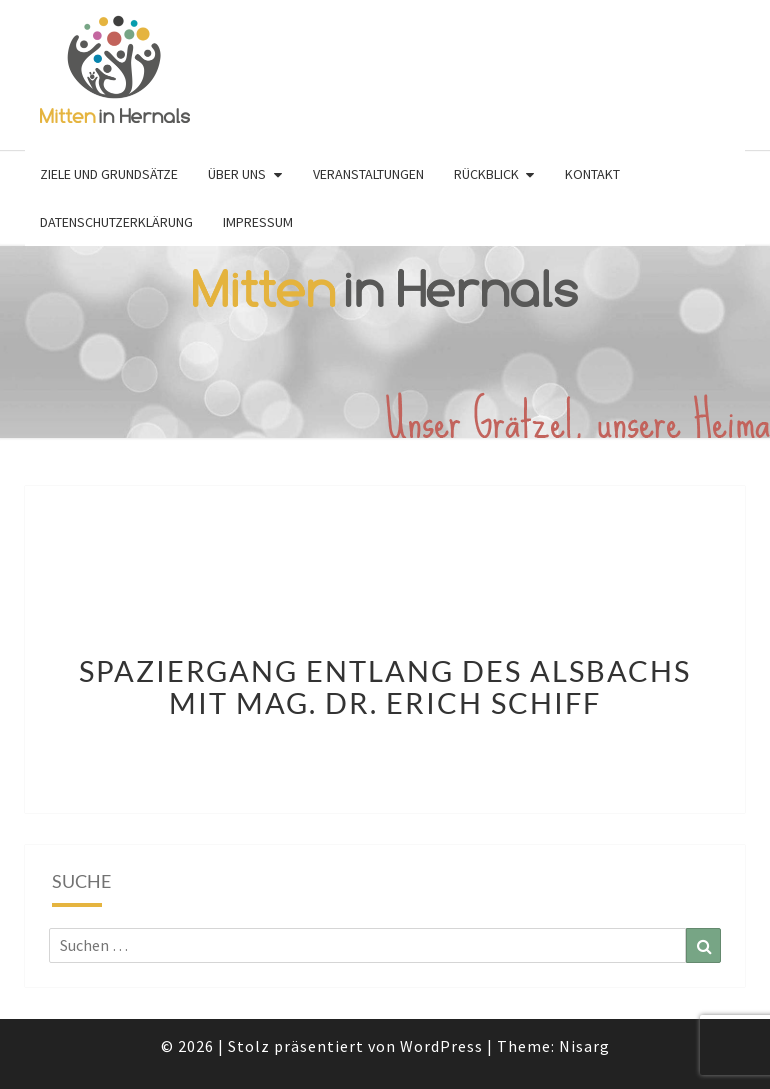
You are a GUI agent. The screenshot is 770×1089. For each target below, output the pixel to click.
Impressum (258, 222)
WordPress (441, 1046)
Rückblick (486, 174)
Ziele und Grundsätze (109, 174)
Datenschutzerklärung (116, 222)
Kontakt (592, 174)
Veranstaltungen (368, 174)
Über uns (237, 174)
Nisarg (584, 1046)
